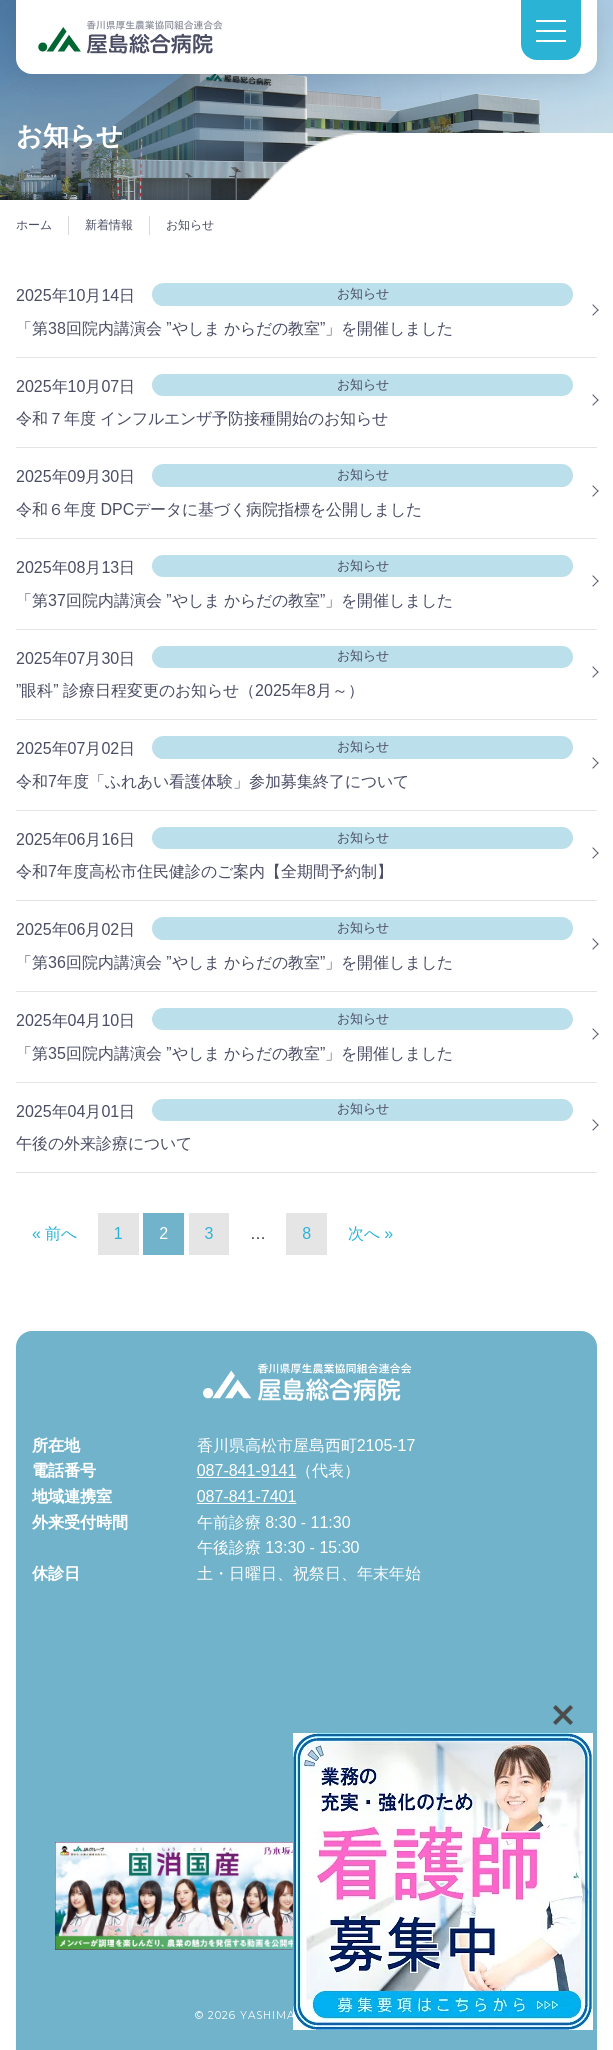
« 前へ (54, 1233)
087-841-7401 (247, 1496)
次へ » (370, 1233)
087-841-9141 (247, 1470)
